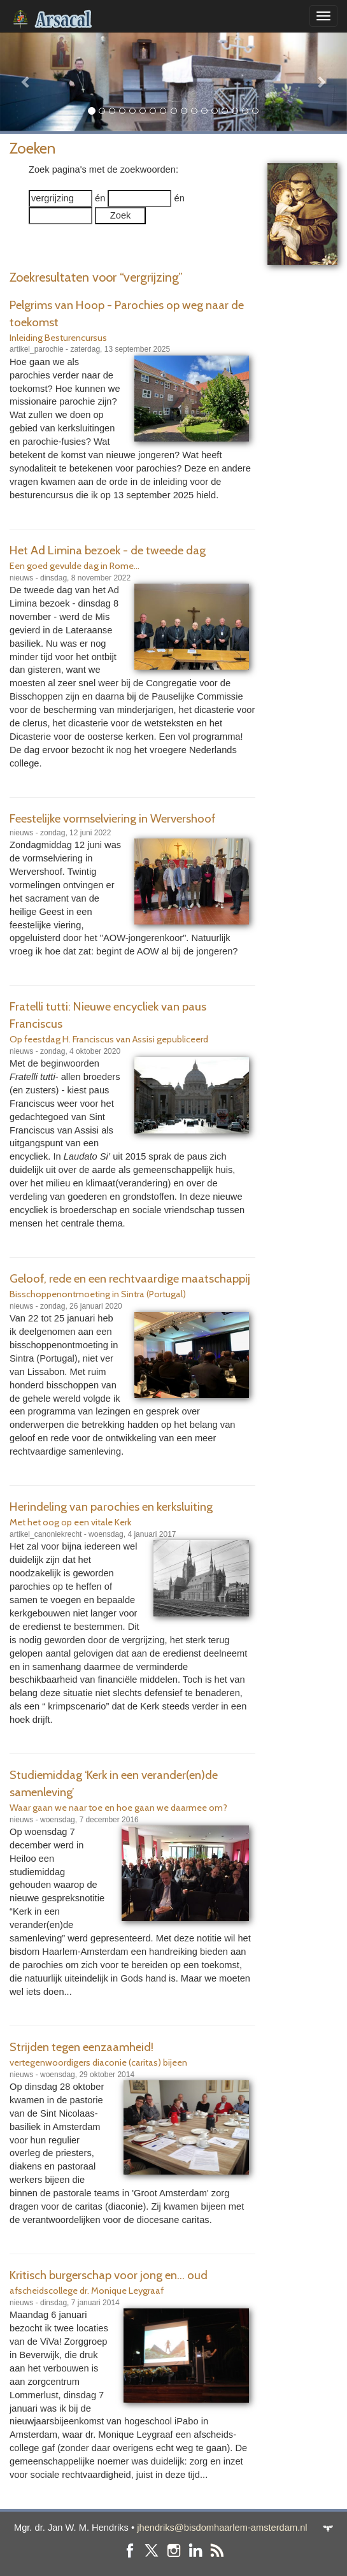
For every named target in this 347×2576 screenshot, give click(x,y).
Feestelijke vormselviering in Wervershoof (113, 818)
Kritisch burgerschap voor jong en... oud (109, 2275)
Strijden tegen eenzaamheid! (81, 2047)
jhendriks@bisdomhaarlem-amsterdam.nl (222, 2527)
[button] (26, 81)
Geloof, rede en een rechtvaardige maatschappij (130, 1278)
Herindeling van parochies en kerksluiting (111, 1506)
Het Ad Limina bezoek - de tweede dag (108, 550)
